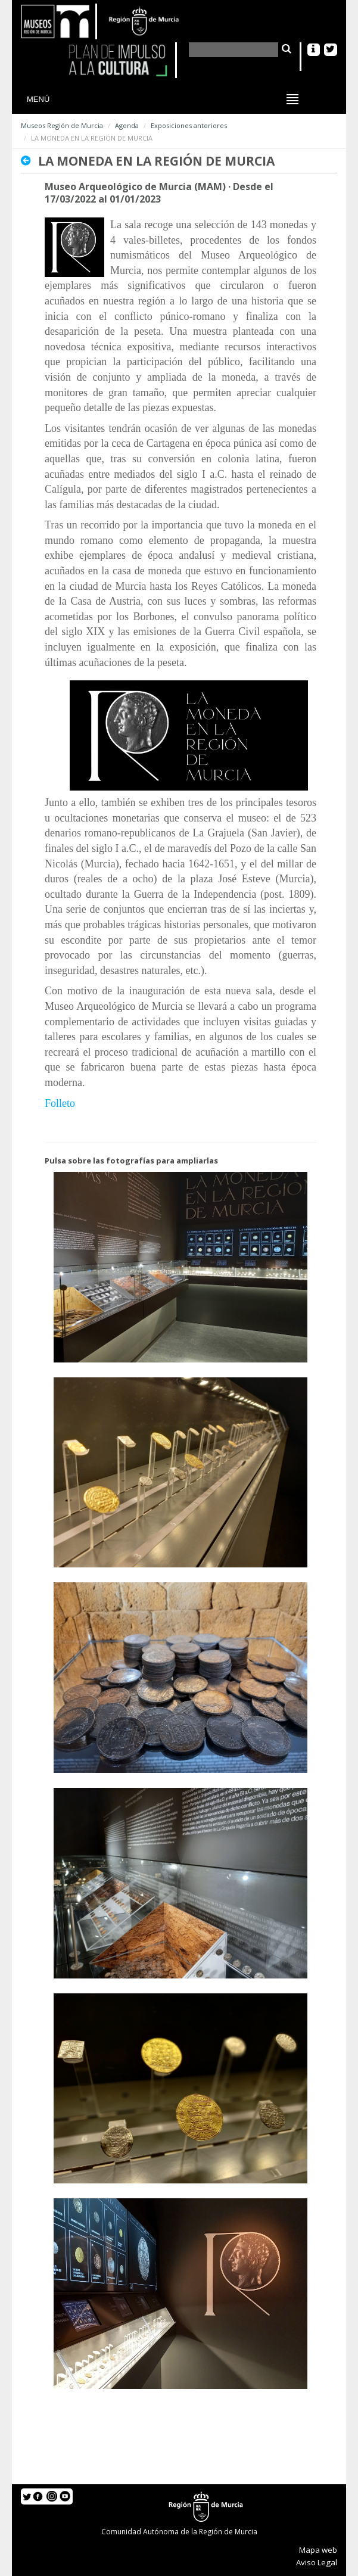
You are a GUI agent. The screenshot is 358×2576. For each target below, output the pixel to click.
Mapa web (318, 2549)
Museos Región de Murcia (62, 125)
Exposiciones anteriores (189, 125)
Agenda (127, 125)
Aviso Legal (316, 2562)
